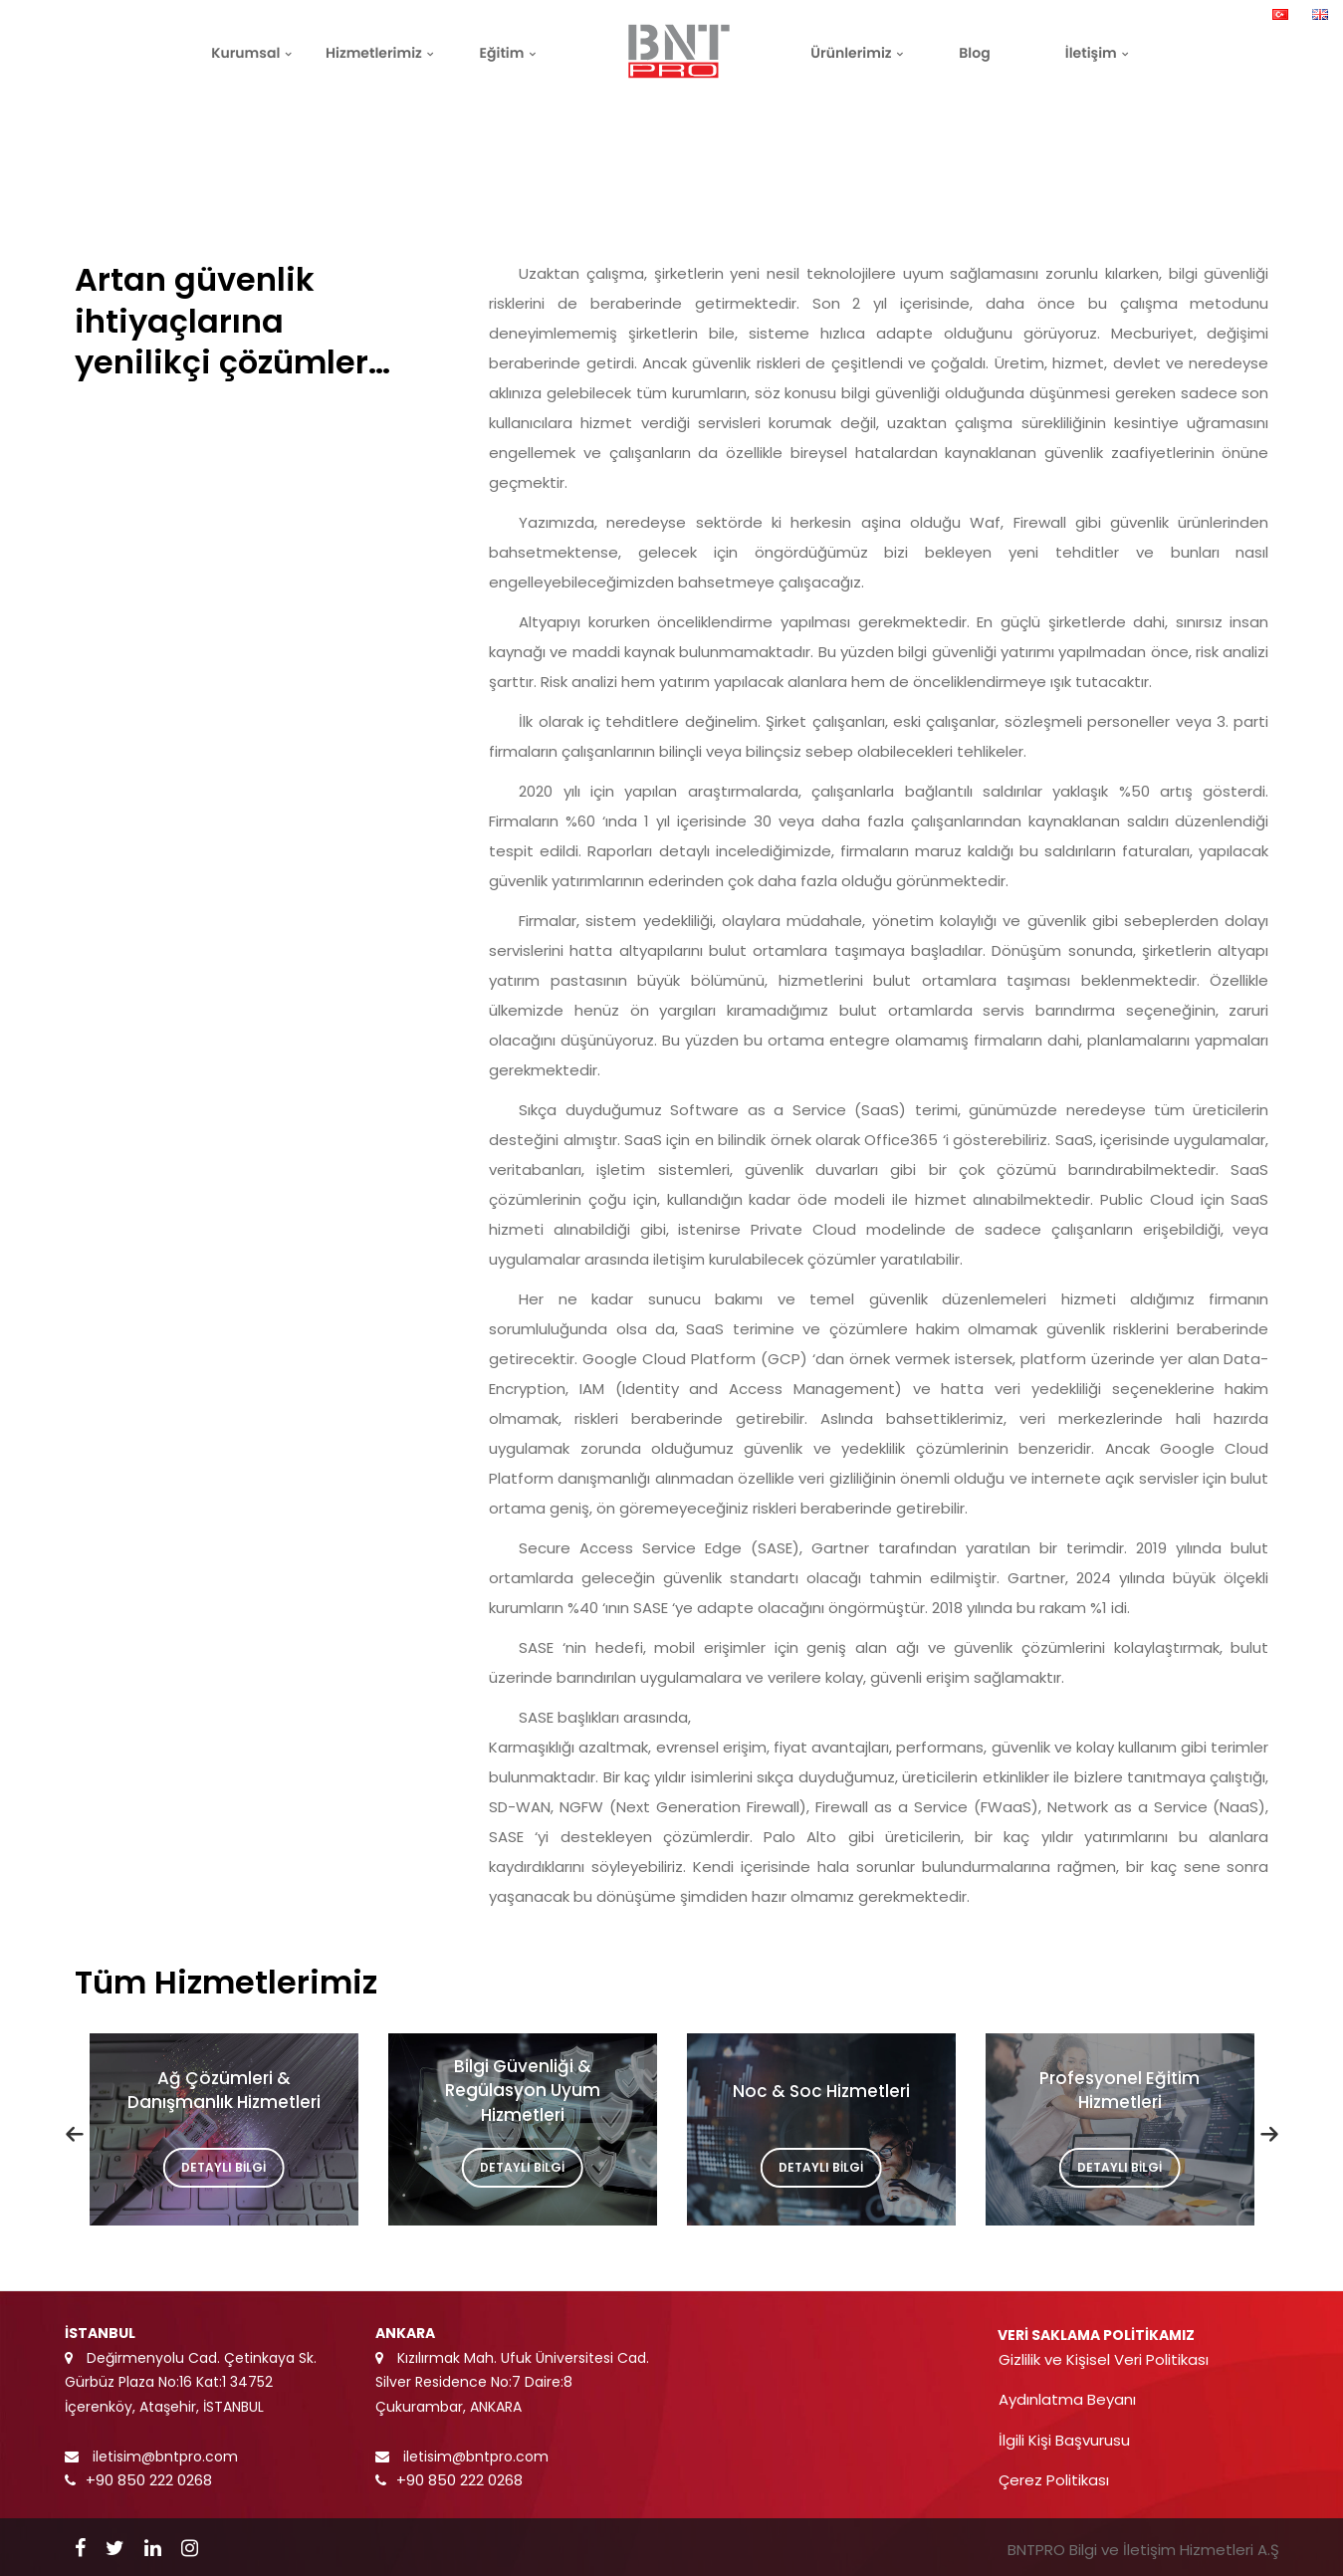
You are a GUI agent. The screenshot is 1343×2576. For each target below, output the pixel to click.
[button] (75, 2134)
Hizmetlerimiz (374, 53)
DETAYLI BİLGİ (232, 2167)
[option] (224, 2134)
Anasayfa (1107, 111)
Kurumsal (245, 53)
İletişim (1091, 53)
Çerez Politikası (1054, 2479)
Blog (974, 53)
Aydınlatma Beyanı (1067, 2399)
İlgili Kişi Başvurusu (1064, 2440)
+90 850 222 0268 (149, 2479)
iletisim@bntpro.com (163, 2456)
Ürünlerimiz (850, 53)
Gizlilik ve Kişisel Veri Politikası (1104, 2359)
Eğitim (502, 53)
